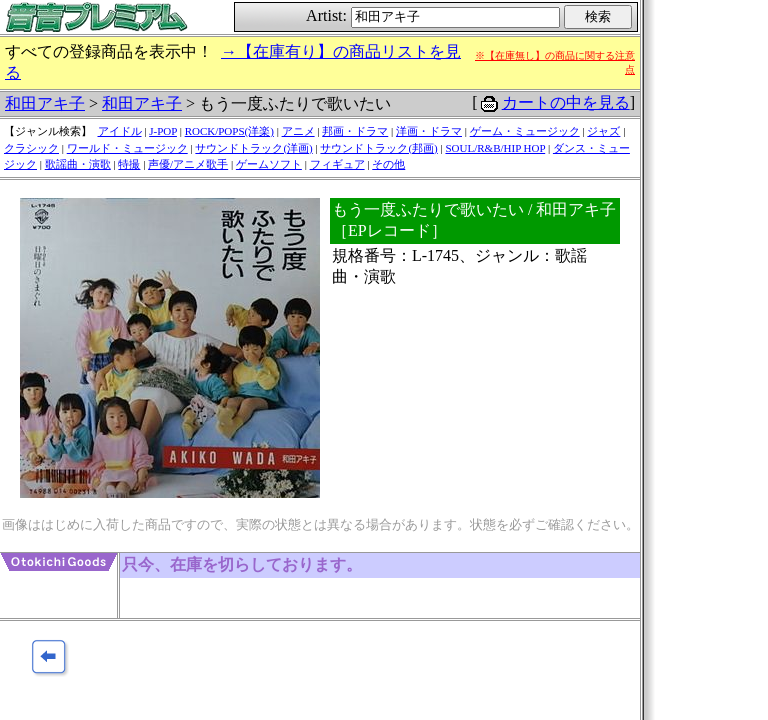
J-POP (163, 131)
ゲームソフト (269, 164)
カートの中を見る (566, 102)
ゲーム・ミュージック (525, 131)
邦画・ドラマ (355, 131)
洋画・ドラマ (429, 131)
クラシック (31, 148)
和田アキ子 (45, 103)
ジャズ (603, 131)
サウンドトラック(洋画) (253, 148)
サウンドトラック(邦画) (378, 148)
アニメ (298, 131)
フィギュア (337, 164)
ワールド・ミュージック (127, 148)
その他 (388, 164)
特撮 (129, 164)
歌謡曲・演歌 (78, 164)
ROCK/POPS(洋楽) (229, 131)
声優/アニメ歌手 (188, 164)
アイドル (120, 131)
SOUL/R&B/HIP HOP (495, 148)
